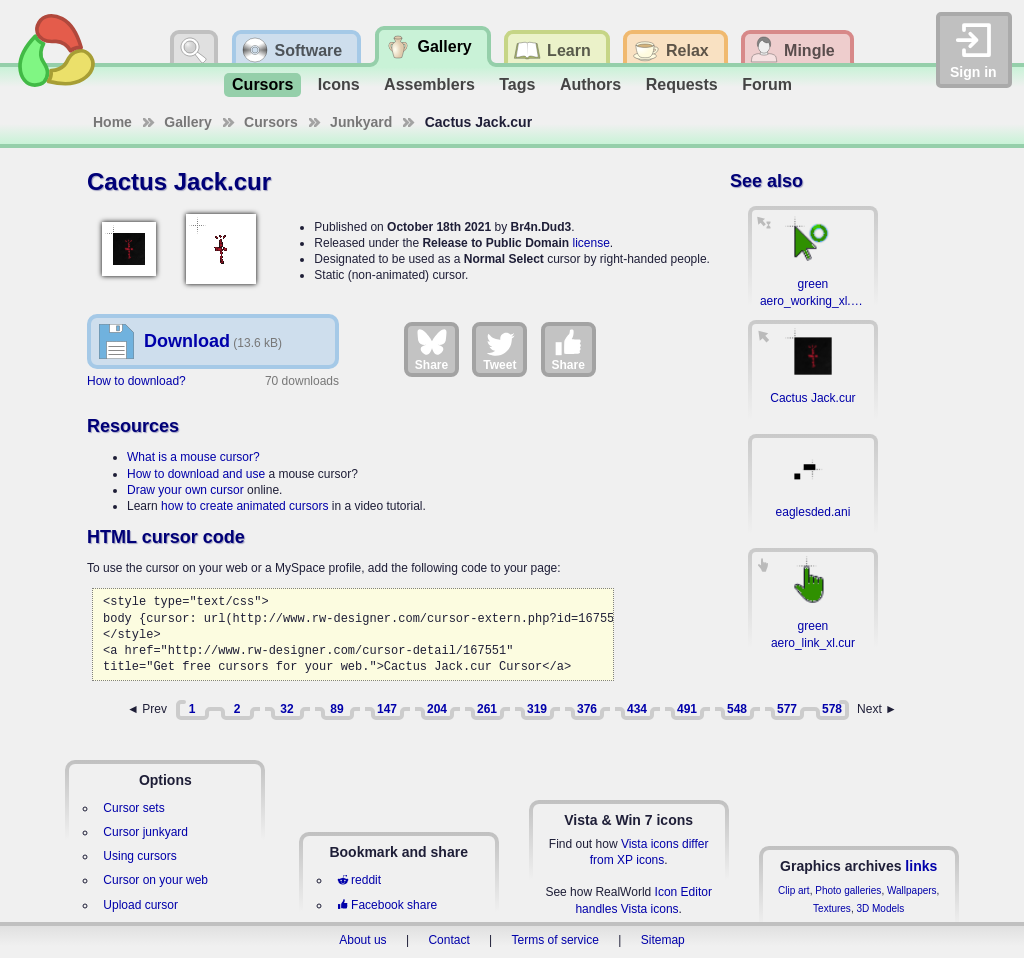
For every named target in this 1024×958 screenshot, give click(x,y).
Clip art (794, 890)
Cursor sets (133, 808)
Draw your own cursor (185, 490)
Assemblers (429, 84)
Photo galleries (848, 890)
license (590, 243)
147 (387, 709)
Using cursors (139, 856)
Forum (767, 84)
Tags (517, 84)
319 (537, 709)
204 (437, 709)
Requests (682, 84)
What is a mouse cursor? (193, 457)
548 (737, 709)
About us (362, 940)
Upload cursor (140, 905)
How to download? (136, 381)
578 (832, 709)
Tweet (499, 349)
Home (112, 122)
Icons (339, 84)
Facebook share (387, 905)
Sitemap (663, 940)
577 (787, 709)
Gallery (187, 122)
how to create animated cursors (244, 506)
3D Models (880, 908)
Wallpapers (912, 890)
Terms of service (555, 940)
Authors (590, 84)
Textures (832, 908)
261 (487, 709)
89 (336, 709)
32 (286, 709)
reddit (359, 880)
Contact (448, 940)
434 (637, 709)
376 (587, 709)
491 (687, 709)
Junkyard (361, 122)
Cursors (262, 84)
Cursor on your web (155, 880)
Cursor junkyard (145, 832)
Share (431, 349)
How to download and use (196, 474)
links (921, 866)
